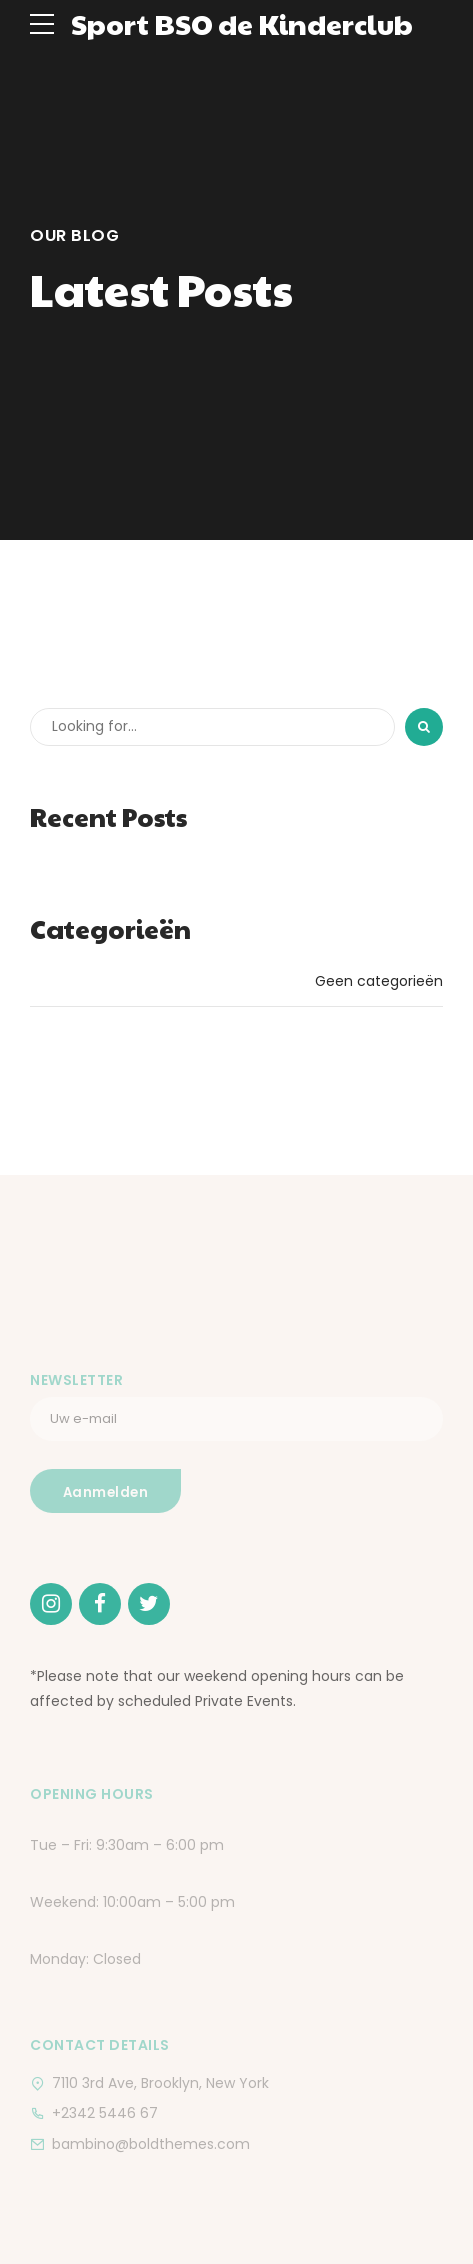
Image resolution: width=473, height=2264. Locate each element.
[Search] (424, 727)
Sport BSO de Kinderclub (242, 23)
